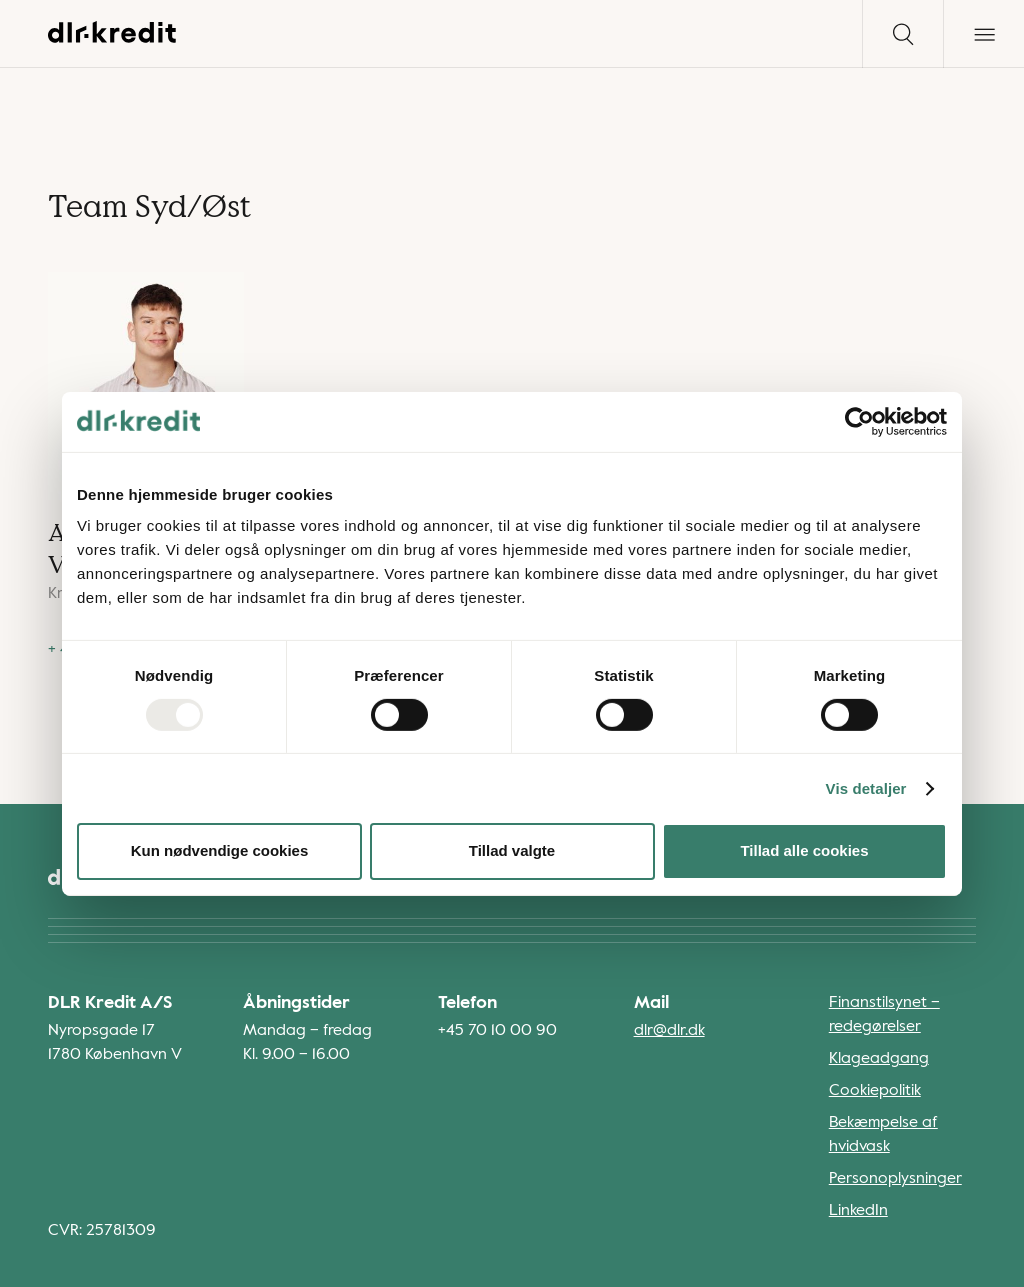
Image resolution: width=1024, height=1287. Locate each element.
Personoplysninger (895, 1179)
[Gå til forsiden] (112, 39)
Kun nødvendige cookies (220, 850)
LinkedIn (858, 1211)
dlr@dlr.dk (669, 1031)
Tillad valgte (512, 850)
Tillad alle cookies (804, 850)
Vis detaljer (866, 788)
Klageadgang (879, 1059)
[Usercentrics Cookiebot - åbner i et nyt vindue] (859, 421)
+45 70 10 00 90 (497, 1031)
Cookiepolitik (875, 1091)
